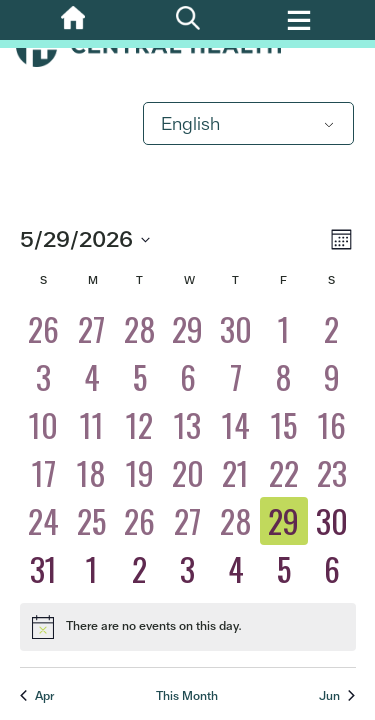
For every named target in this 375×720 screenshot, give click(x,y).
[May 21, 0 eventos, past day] (236, 473)
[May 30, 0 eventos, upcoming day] (332, 521)
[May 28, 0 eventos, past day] (236, 521)
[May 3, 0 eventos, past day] (44, 377)
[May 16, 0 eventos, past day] (332, 425)
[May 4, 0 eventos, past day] (92, 377)
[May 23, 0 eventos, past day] (332, 473)
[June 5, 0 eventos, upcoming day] (284, 569)
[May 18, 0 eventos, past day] (92, 473)
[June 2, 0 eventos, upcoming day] (140, 569)
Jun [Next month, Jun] (337, 696)
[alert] (188, 627)
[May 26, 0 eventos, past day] (140, 521)
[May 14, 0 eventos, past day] (236, 425)
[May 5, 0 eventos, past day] (140, 377)
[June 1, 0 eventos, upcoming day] (92, 569)
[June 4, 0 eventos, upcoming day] (236, 569)
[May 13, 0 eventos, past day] (188, 425)
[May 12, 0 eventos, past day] (140, 425)
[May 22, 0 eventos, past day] (284, 473)
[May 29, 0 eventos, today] (284, 521)
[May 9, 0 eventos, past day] (332, 377)
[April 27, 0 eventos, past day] (92, 329)
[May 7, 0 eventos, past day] (236, 377)
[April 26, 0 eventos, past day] (44, 329)
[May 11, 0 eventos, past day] (92, 425)
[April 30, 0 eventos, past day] (236, 329)
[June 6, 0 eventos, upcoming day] (332, 569)
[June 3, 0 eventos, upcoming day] (188, 569)
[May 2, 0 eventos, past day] (332, 329)
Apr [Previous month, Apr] (37, 696)
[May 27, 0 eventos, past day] (188, 521)
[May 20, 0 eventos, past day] (188, 473)
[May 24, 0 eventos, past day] (44, 521)
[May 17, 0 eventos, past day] (44, 473)
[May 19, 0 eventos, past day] (140, 473)
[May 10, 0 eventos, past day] (44, 425)
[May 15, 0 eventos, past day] (284, 425)
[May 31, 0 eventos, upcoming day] (44, 569)
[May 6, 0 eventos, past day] (188, 377)
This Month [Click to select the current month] (187, 696)
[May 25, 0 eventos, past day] (92, 521)
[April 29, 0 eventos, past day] (188, 329)
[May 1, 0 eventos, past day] (284, 329)
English (190, 123)
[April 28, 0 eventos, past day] (140, 329)
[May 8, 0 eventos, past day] (284, 377)
